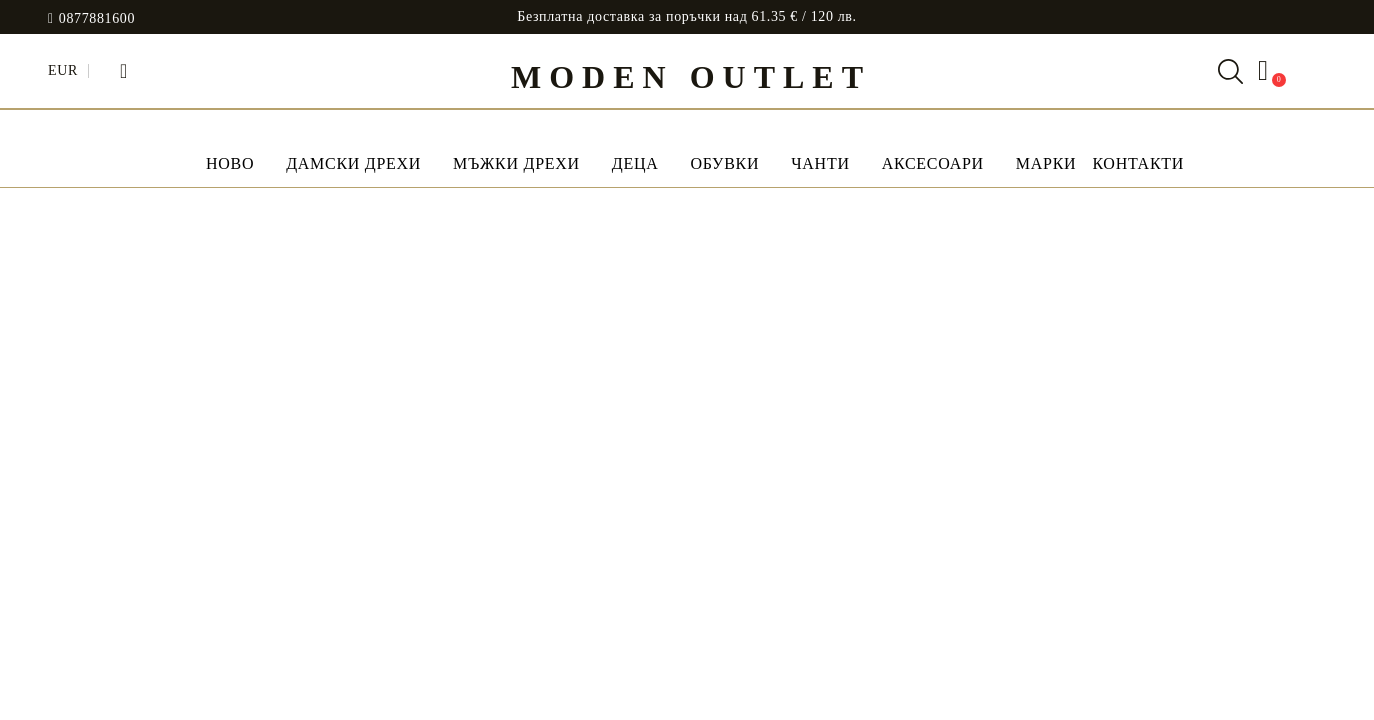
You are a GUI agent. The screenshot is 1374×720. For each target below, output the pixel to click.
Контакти (1138, 163)
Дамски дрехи (353, 163)
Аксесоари (933, 163)
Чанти (820, 163)
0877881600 (97, 19)
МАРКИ (1046, 163)
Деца (635, 163)
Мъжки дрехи (516, 163)
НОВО (230, 163)
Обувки (724, 163)
